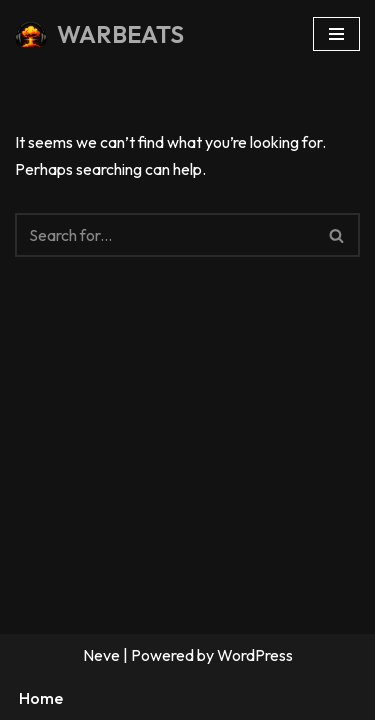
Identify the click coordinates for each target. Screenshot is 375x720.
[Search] (165, 235)
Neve (101, 655)
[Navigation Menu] (336, 34)
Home (41, 698)
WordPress (255, 655)
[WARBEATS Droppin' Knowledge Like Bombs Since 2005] (99, 34)
